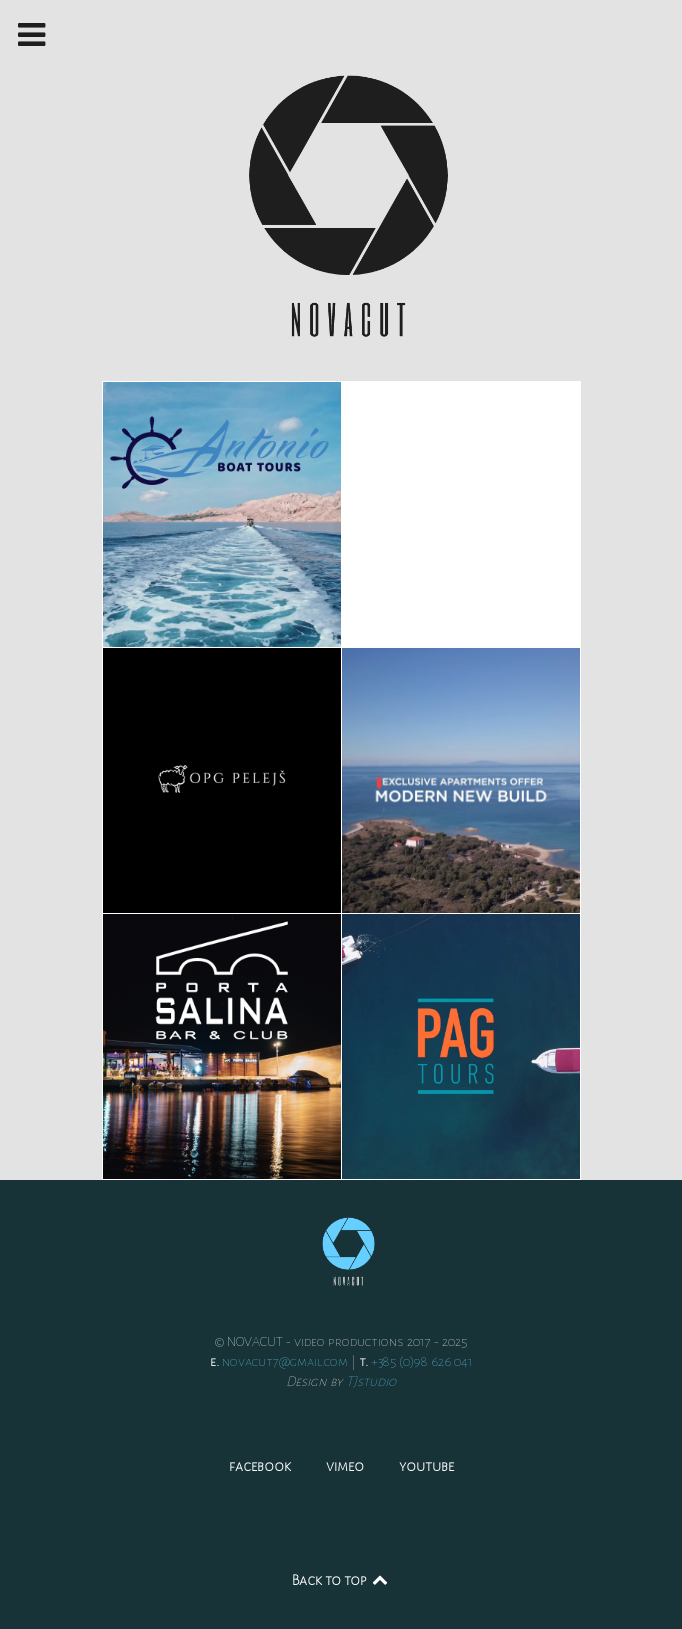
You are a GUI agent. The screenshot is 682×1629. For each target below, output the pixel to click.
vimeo (345, 1466)
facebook (260, 1466)
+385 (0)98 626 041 (422, 1361)
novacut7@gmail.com (285, 1361)
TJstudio (371, 1381)
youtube (426, 1466)
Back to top (341, 1580)
